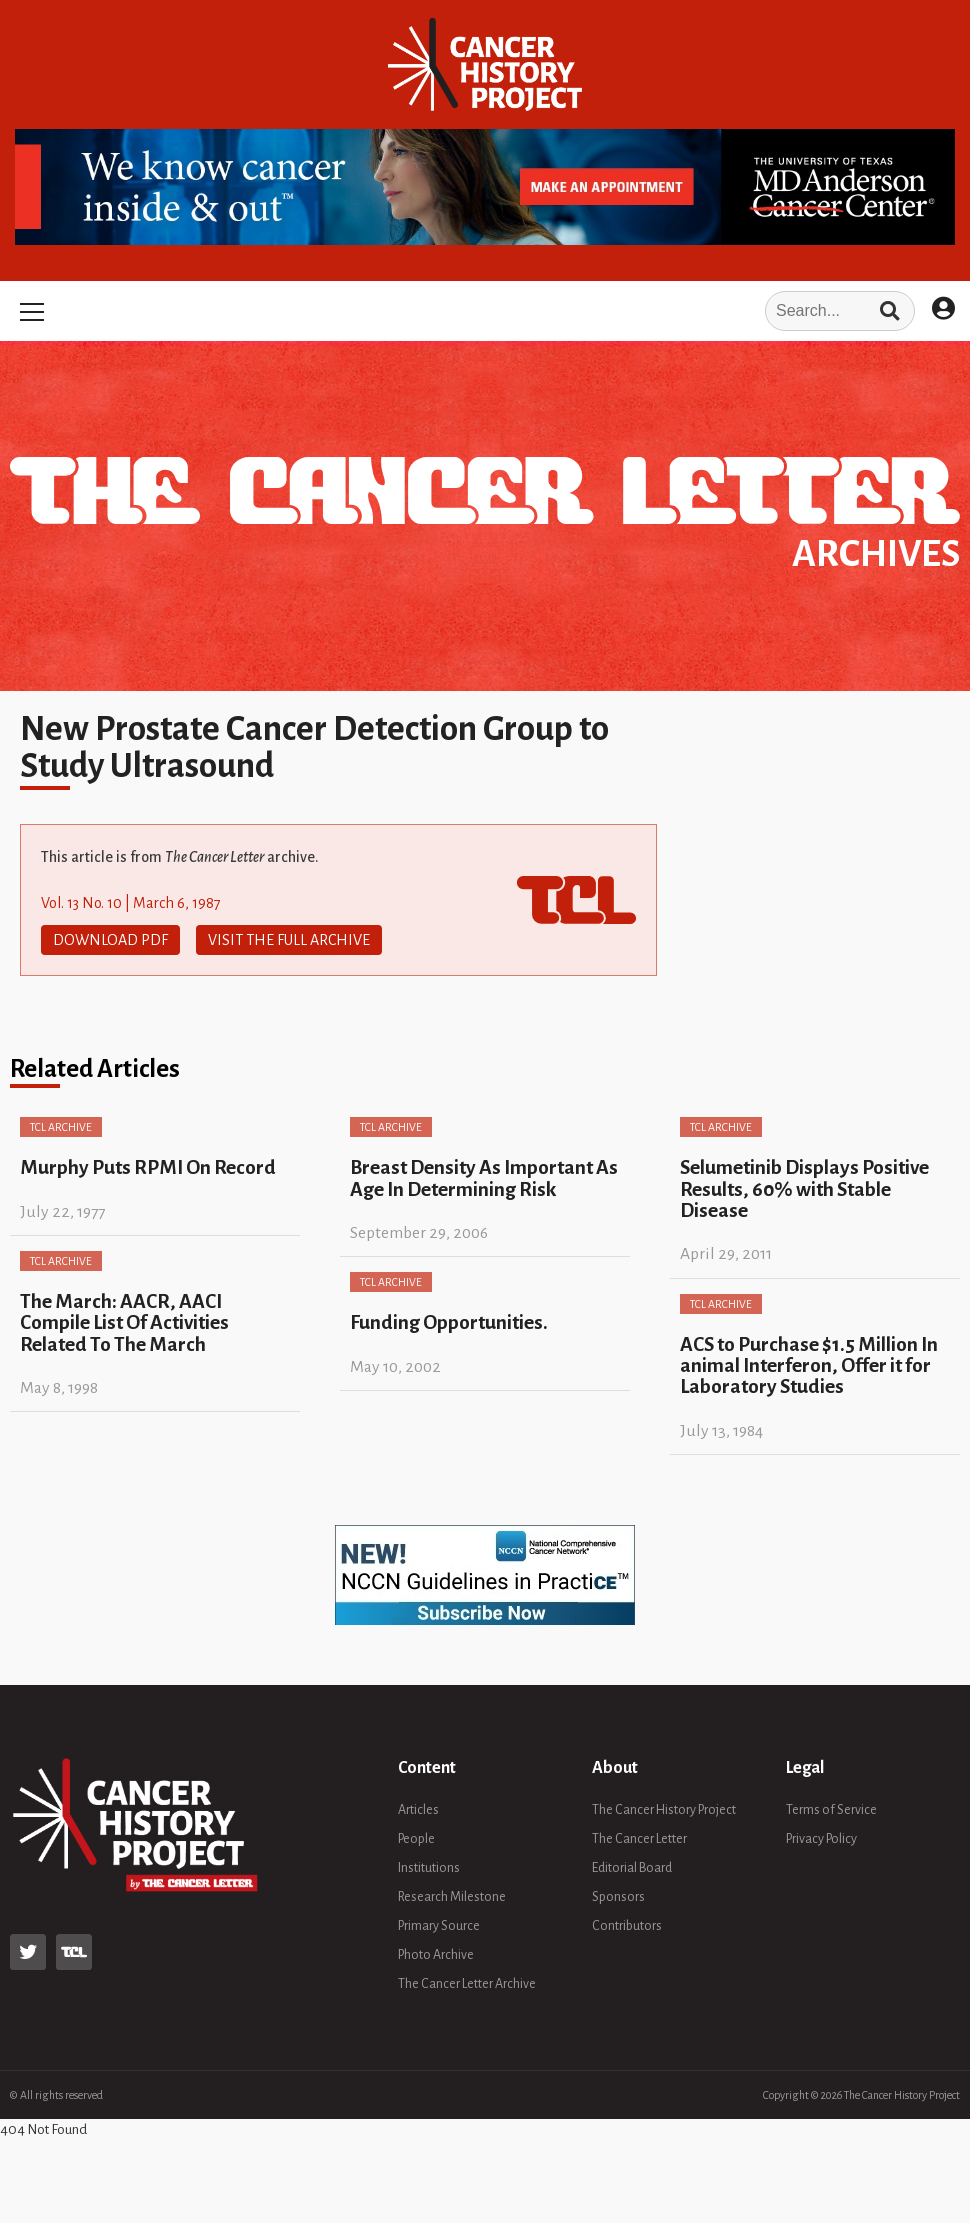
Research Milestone (452, 1897)
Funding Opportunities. (449, 1322)
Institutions (429, 1868)
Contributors (627, 1926)
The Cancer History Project (664, 1810)
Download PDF (110, 940)
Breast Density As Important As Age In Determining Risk (484, 1178)
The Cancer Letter (639, 1839)
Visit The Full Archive (289, 940)
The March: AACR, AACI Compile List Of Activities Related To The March (124, 1323)
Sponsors (618, 1897)
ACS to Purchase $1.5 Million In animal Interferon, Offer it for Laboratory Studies (809, 1366)
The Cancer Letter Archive (467, 1984)
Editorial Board (632, 1868)
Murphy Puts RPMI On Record (148, 1167)
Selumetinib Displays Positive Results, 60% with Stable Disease (804, 1189)
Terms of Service (831, 1810)
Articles (418, 1810)
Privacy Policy (821, 1839)
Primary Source (439, 1926)
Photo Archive (436, 1955)
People (416, 1839)
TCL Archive (61, 1127)
